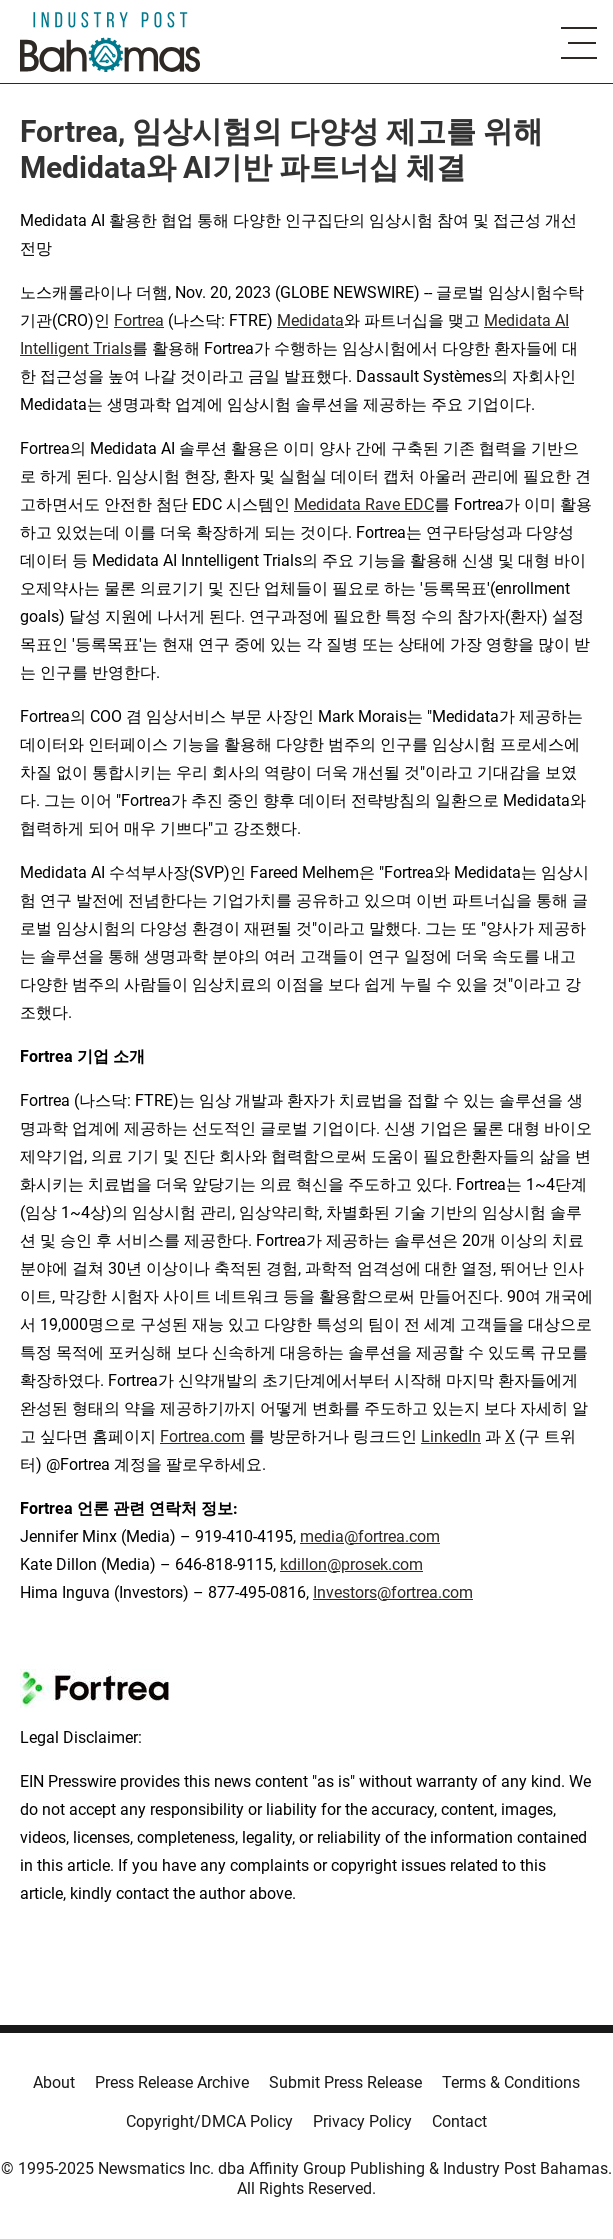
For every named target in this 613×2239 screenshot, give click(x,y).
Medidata (310, 320)
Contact (459, 2121)
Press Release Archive (172, 2082)
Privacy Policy (362, 2121)
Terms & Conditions (511, 2082)
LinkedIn (451, 1436)
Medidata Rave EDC (364, 504)
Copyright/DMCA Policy (209, 2121)
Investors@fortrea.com (393, 1592)
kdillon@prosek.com (351, 1564)
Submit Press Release (345, 2082)
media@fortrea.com (370, 1536)
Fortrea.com (202, 1436)
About (54, 2082)
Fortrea (139, 320)
